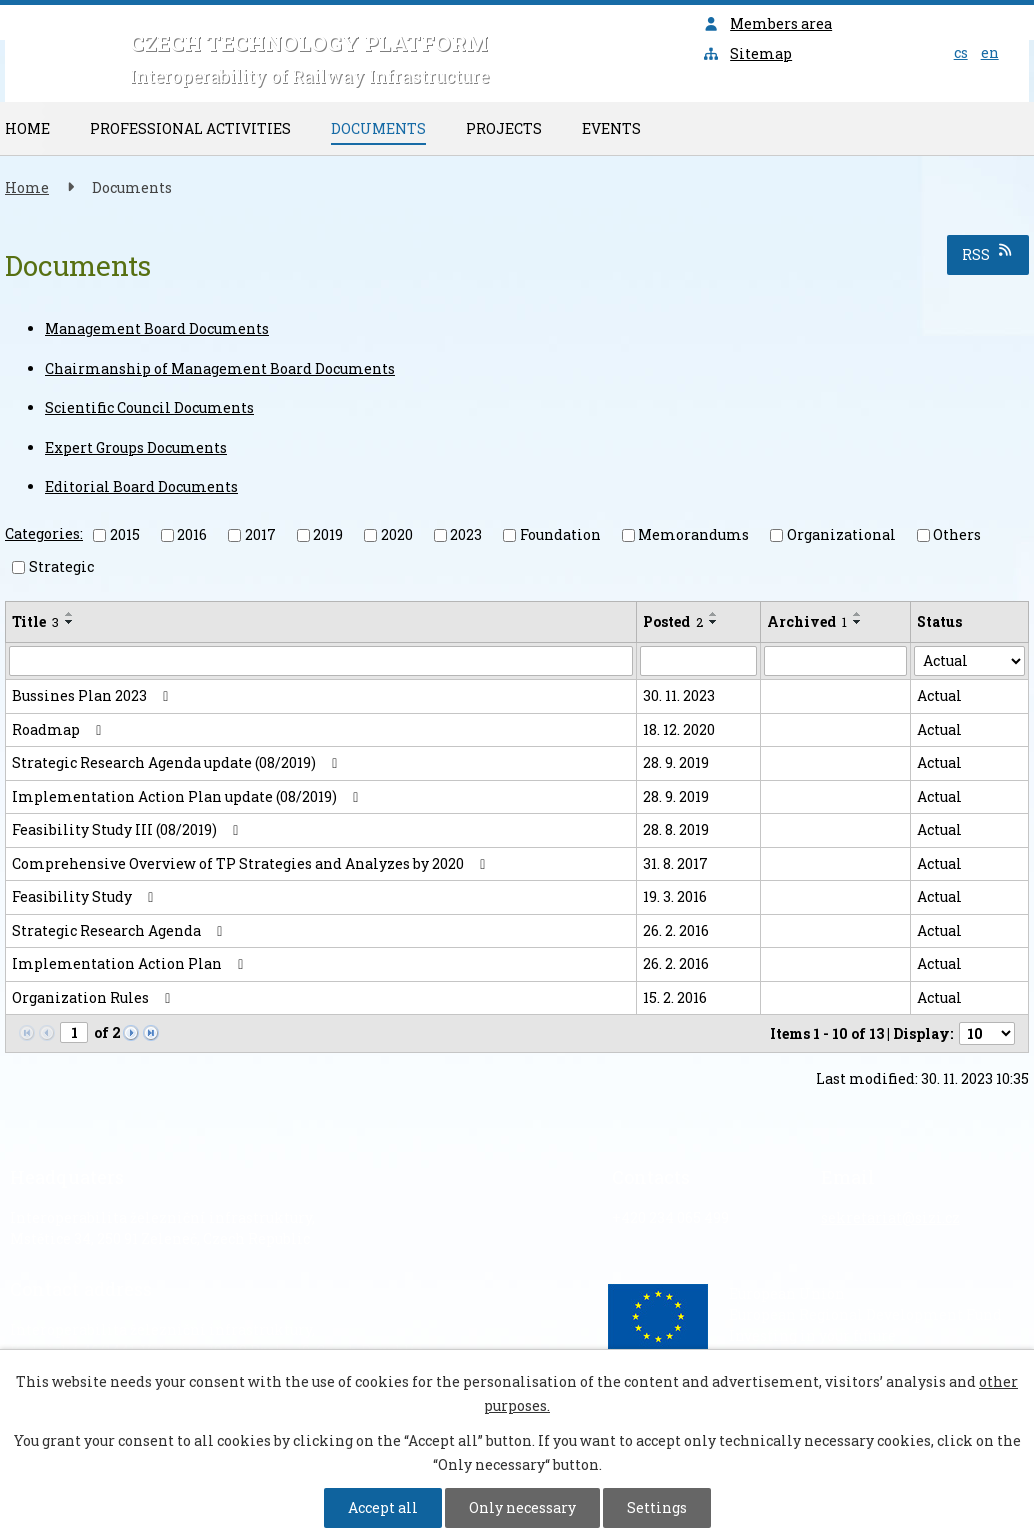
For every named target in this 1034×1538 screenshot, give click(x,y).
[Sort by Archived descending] (858, 622)
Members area (768, 23)
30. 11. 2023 (679, 695)
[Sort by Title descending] (70, 622)
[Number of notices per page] (987, 1033)
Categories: (44, 533)
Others (957, 534)
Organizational (841, 534)
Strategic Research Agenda (120, 930)
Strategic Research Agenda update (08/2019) (178, 762)
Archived (807, 621)
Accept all (383, 1507)
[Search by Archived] (835, 661)
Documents (378, 128)
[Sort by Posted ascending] (714, 614)
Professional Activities (190, 128)
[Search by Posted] (698, 661)
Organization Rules (94, 997)
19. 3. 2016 (675, 896)
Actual (939, 695)
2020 (397, 534)
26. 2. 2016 (676, 930)
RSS (988, 253)
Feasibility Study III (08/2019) (128, 829)
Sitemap (748, 53)
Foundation (560, 534)
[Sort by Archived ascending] (858, 614)
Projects (504, 128)
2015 (125, 534)
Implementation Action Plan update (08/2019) (188, 796)
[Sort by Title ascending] (70, 614)
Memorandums (693, 534)
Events (611, 128)
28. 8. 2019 (676, 829)
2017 (260, 534)
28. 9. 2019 (676, 762)
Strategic (61, 566)
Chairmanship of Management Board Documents (220, 368)
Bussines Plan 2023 (93, 695)
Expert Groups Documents (136, 447)
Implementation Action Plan (131, 963)
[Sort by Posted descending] (714, 622)
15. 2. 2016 (675, 997)
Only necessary (522, 1507)
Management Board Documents (157, 328)
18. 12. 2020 (679, 729)
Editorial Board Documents (141, 486)
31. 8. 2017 (675, 863)
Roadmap (60, 729)
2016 (192, 534)
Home (27, 128)
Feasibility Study (86, 896)
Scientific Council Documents (149, 407)
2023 (466, 534)
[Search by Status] (969, 661)
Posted (673, 621)
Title (35, 621)
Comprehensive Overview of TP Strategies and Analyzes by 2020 (252, 863)
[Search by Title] (321, 661)
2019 (328, 534)
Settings (657, 1507)
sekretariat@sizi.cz (890, 1217)
